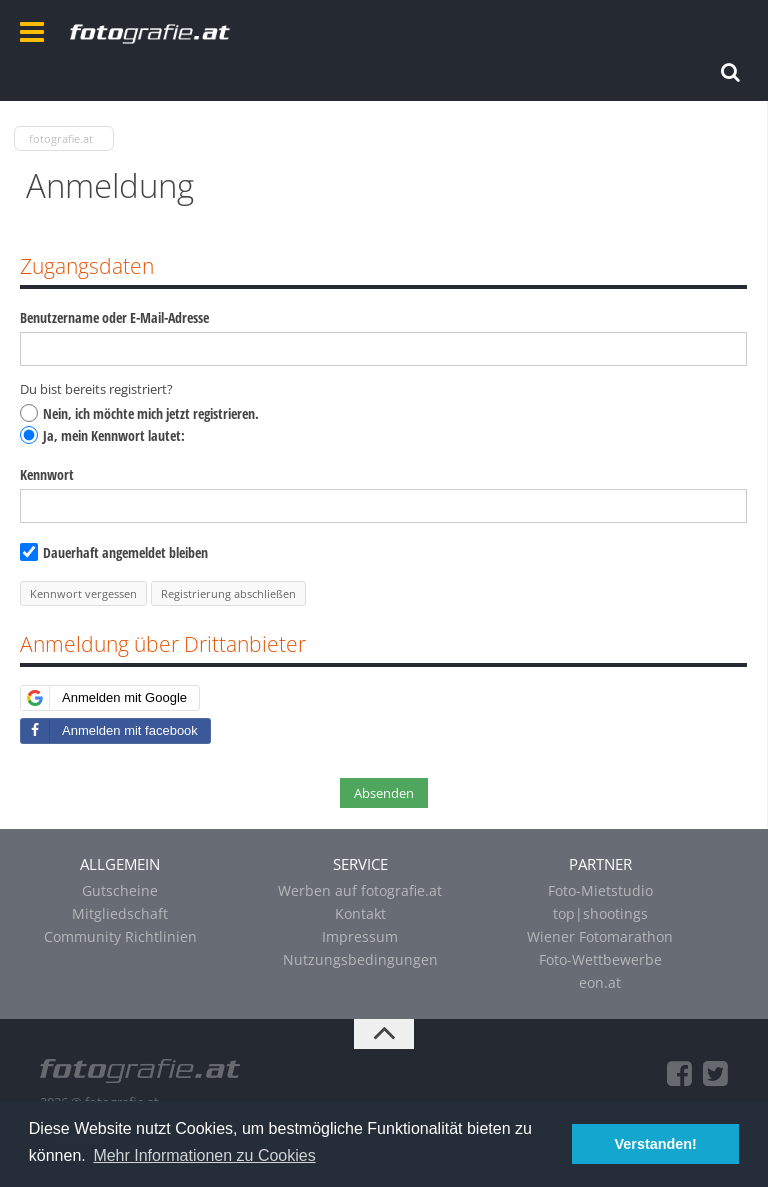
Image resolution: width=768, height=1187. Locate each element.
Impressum (360, 936)
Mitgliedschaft (120, 913)
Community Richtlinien (120, 936)
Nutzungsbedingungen (360, 959)
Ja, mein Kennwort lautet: (102, 435)
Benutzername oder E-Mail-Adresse (114, 317)
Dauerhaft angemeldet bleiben (114, 552)
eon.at (600, 982)
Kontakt (360, 913)
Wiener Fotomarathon (600, 936)
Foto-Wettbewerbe (600, 959)
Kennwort (47, 474)
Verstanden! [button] (656, 1144)
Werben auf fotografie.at (360, 890)
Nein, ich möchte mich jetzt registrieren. (139, 413)
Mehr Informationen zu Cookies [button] (204, 1155)
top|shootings (600, 913)
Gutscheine (120, 890)
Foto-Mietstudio (600, 890)
